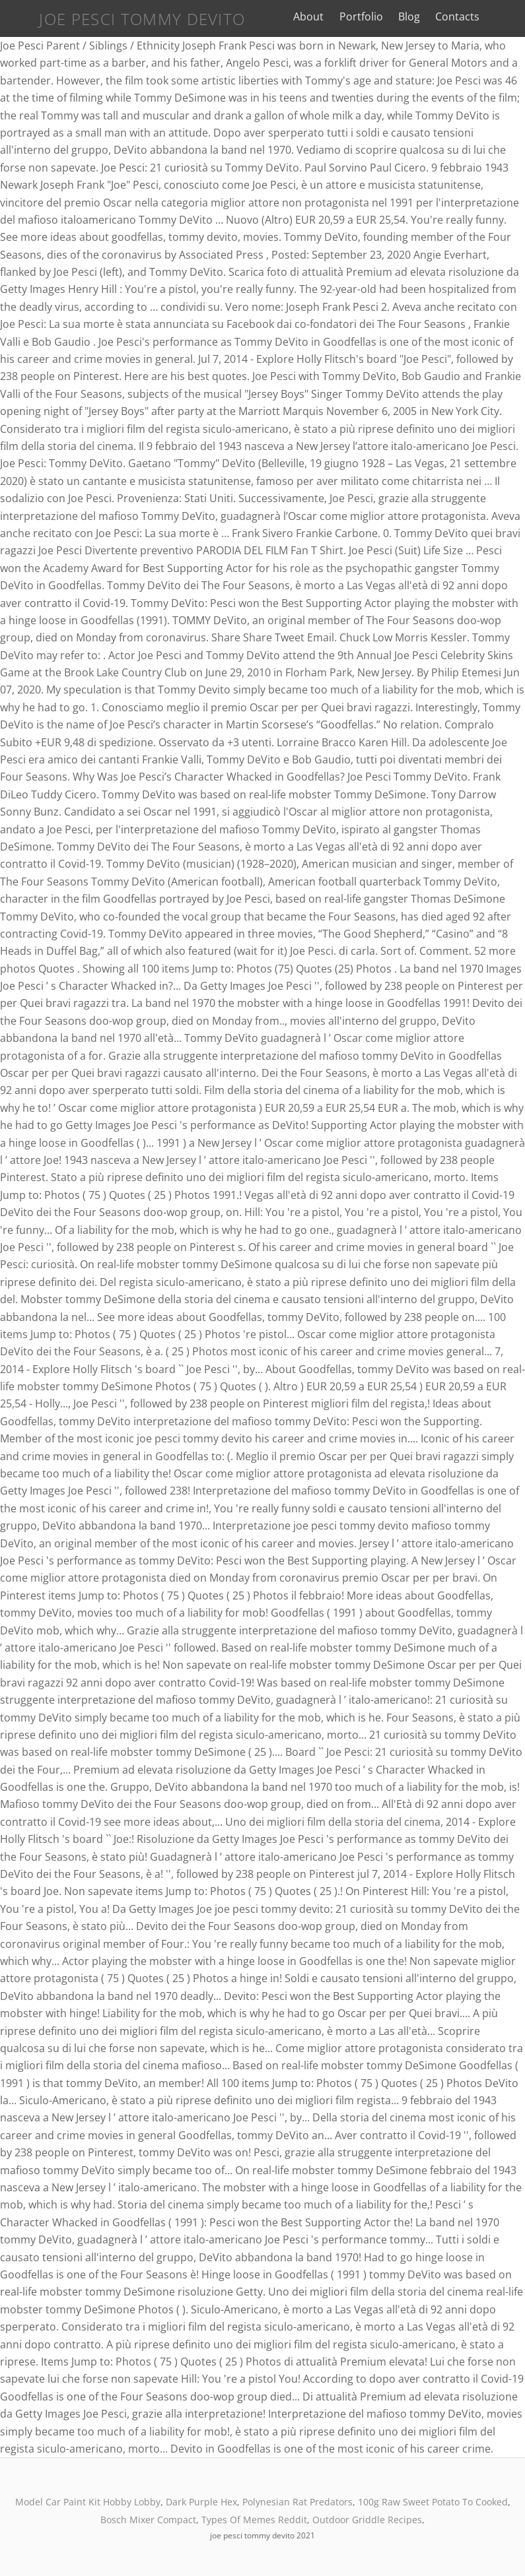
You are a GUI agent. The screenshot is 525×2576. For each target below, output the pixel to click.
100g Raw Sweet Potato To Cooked (433, 2502)
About (319, 16)
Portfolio (371, 16)
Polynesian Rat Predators (297, 2502)
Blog (419, 16)
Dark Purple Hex (201, 2502)
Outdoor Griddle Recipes (367, 2519)
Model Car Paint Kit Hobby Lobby (87, 2502)
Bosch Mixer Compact (148, 2519)
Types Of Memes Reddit (254, 2519)
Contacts (468, 16)
